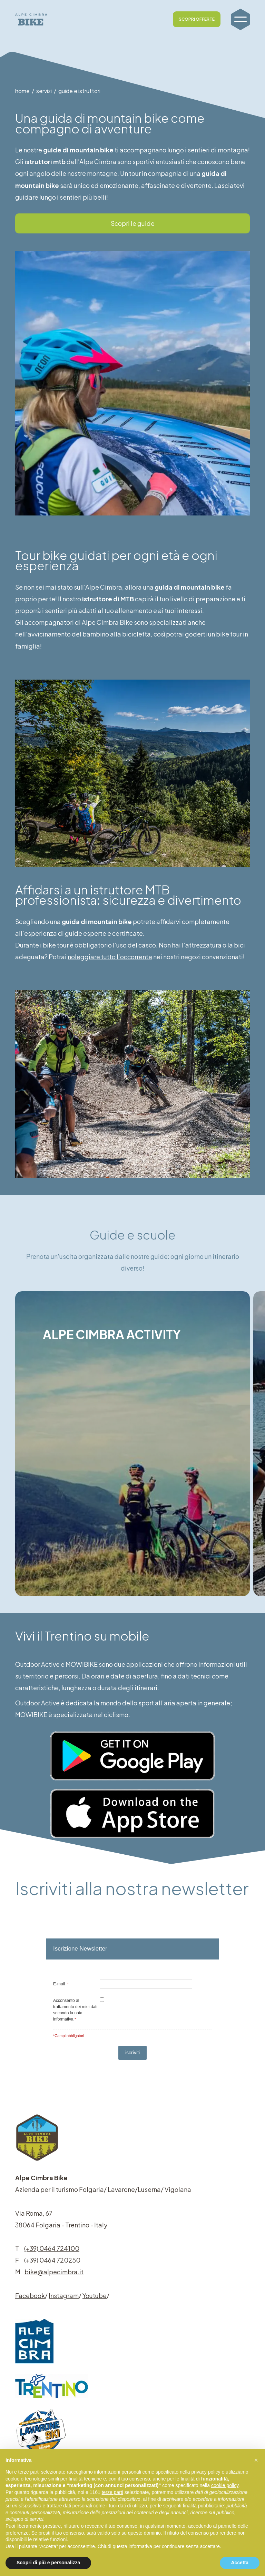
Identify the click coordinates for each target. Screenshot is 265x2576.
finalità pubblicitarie (203, 2505)
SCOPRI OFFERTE (197, 19)
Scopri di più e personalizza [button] (48, 2562)
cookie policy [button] (224, 2485)
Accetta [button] (239, 2562)
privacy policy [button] (206, 2472)
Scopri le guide (133, 223)
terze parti (112, 2492)
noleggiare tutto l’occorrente (112, 957)
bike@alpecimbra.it (54, 2272)
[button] (256, 2460)
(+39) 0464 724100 (51, 2248)
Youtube (94, 2295)
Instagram (64, 2295)
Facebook (30, 2295)
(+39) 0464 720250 (52, 2260)
